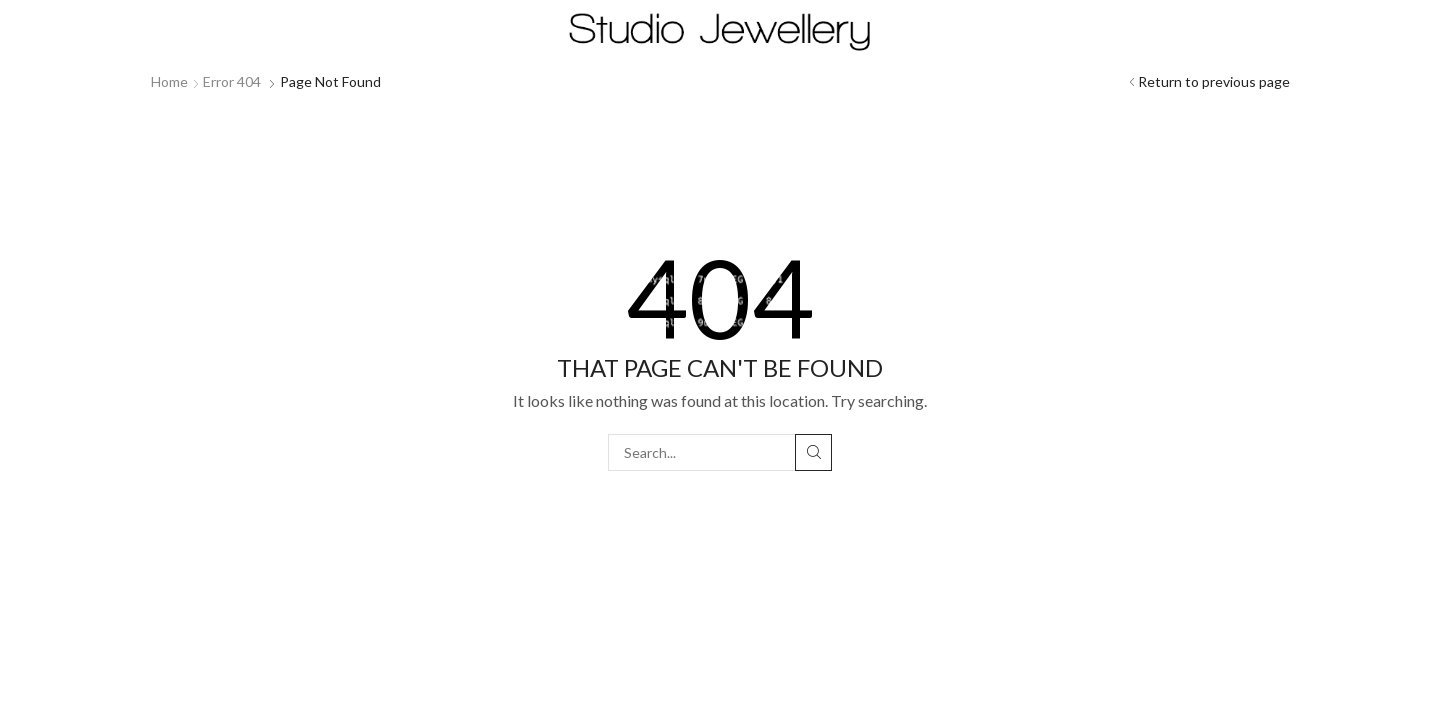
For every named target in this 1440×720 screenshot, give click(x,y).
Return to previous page (1214, 81)
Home (169, 81)
